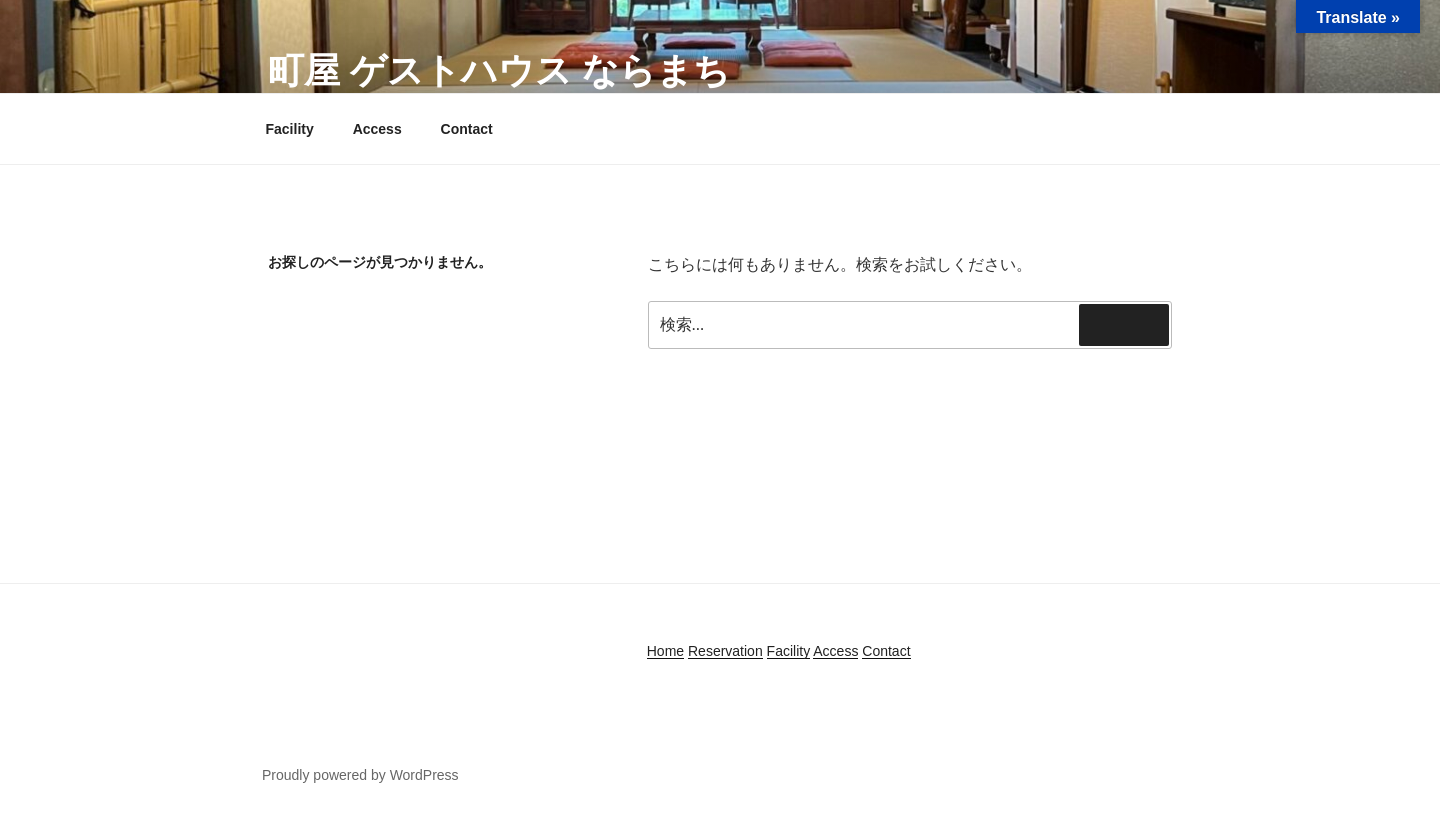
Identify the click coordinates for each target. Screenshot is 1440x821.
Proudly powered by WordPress (360, 775)
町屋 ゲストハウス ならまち (499, 70)
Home (665, 651)
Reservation (725, 651)
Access (377, 129)
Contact (467, 129)
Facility (290, 129)
